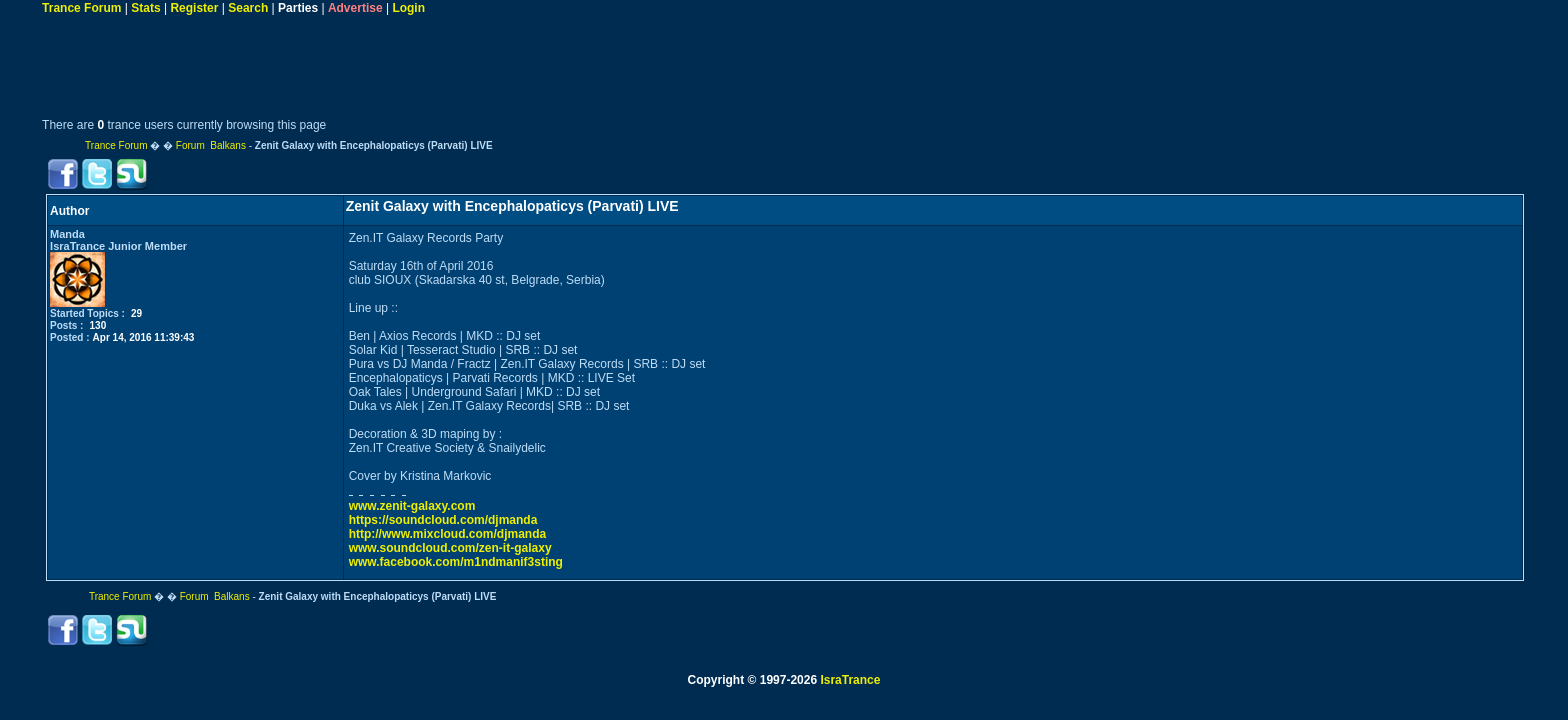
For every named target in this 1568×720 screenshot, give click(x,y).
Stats (145, 8)
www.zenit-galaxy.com (412, 506)
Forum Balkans (211, 145)
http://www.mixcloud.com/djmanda (448, 534)
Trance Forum (81, 8)
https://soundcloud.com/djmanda (443, 520)
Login (408, 8)
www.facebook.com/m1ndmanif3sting (456, 562)
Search (248, 8)
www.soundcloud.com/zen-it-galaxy (450, 548)
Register (194, 8)
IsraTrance (850, 680)
